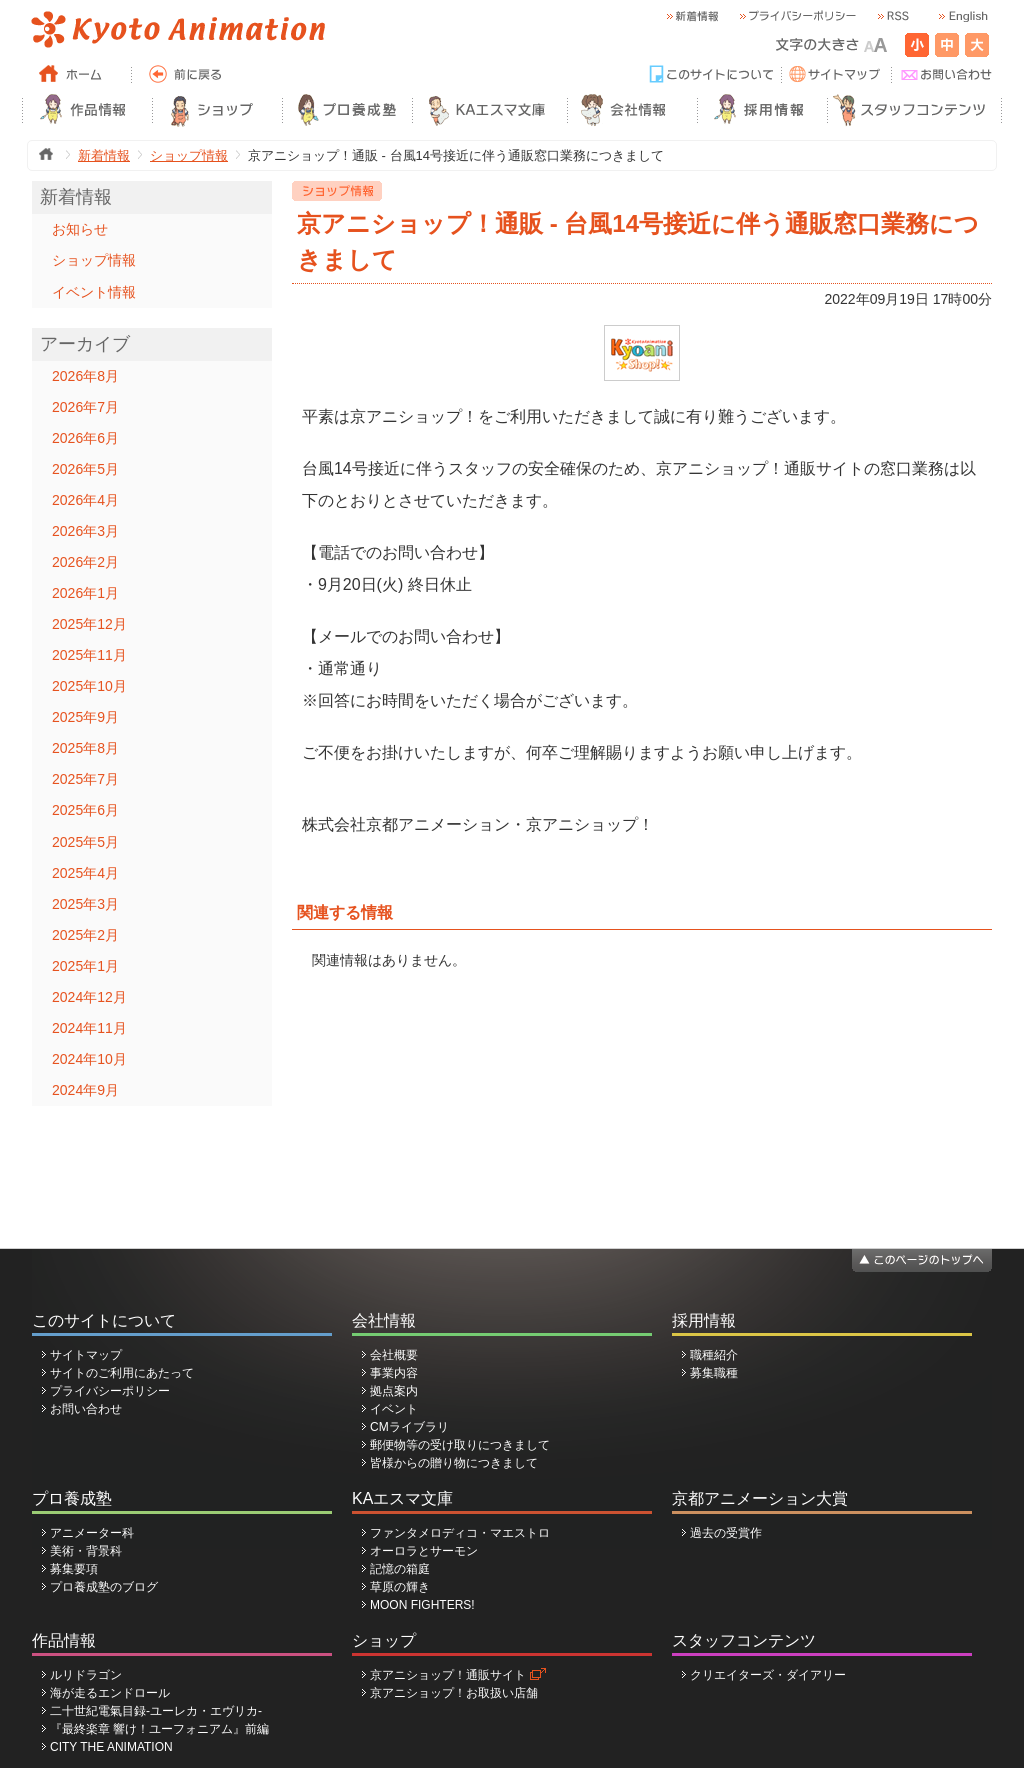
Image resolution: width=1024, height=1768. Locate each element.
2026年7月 (85, 407)
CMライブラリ (409, 1427)
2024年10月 (89, 1059)
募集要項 (74, 1569)
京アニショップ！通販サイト (448, 1675)
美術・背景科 (86, 1551)
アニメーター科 (92, 1533)
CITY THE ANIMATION (111, 1747)
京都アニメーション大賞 (760, 1498)
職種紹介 (714, 1355)
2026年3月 (85, 531)
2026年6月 (85, 438)
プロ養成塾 (72, 1498)
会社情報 (384, 1320)
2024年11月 (89, 1028)
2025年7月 (85, 779)
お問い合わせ (86, 1409)
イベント (394, 1409)
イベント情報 (94, 292)
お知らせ (80, 229)
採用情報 (704, 1320)
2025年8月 (85, 748)
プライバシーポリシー (110, 1391)
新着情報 (104, 155)
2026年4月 (85, 500)
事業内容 (394, 1373)
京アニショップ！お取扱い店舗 (454, 1693)
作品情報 (64, 1640)
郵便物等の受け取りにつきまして (460, 1445)
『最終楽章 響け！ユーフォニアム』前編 (159, 1729)
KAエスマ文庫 (402, 1498)
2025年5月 (85, 842)
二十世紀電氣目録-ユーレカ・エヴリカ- (156, 1711)
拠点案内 (394, 1391)
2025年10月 (89, 686)
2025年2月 (85, 935)
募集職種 (714, 1373)
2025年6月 (85, 810)
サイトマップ (86, 1355)
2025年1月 (85, 966)
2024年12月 (89, 997)
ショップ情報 (189, 155)
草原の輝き (400, 1587)
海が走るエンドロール (110, 1693)
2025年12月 (89, 624)
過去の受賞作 (726, 1533)
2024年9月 (85, 1090)
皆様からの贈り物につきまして (454, 1463)
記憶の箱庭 (400, 1569)
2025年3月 (85, 904)
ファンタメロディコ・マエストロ (460, 1533)
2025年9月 (85, 717)
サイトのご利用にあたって (122, 1373)
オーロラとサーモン (424, 1551)
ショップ (384, 1640)
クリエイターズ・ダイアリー (768, 1675)
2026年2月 (85, 562)
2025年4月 (85, 873)
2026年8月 (85, 376)
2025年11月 (89, 655)
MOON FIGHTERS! (422, 1605)
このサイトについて (104, 1320)
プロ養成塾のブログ (104, 1587)
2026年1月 (85, 593)
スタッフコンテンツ (744, 1640)
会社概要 (394, 1355)
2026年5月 (85, 469)
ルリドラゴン (86, 1675)
